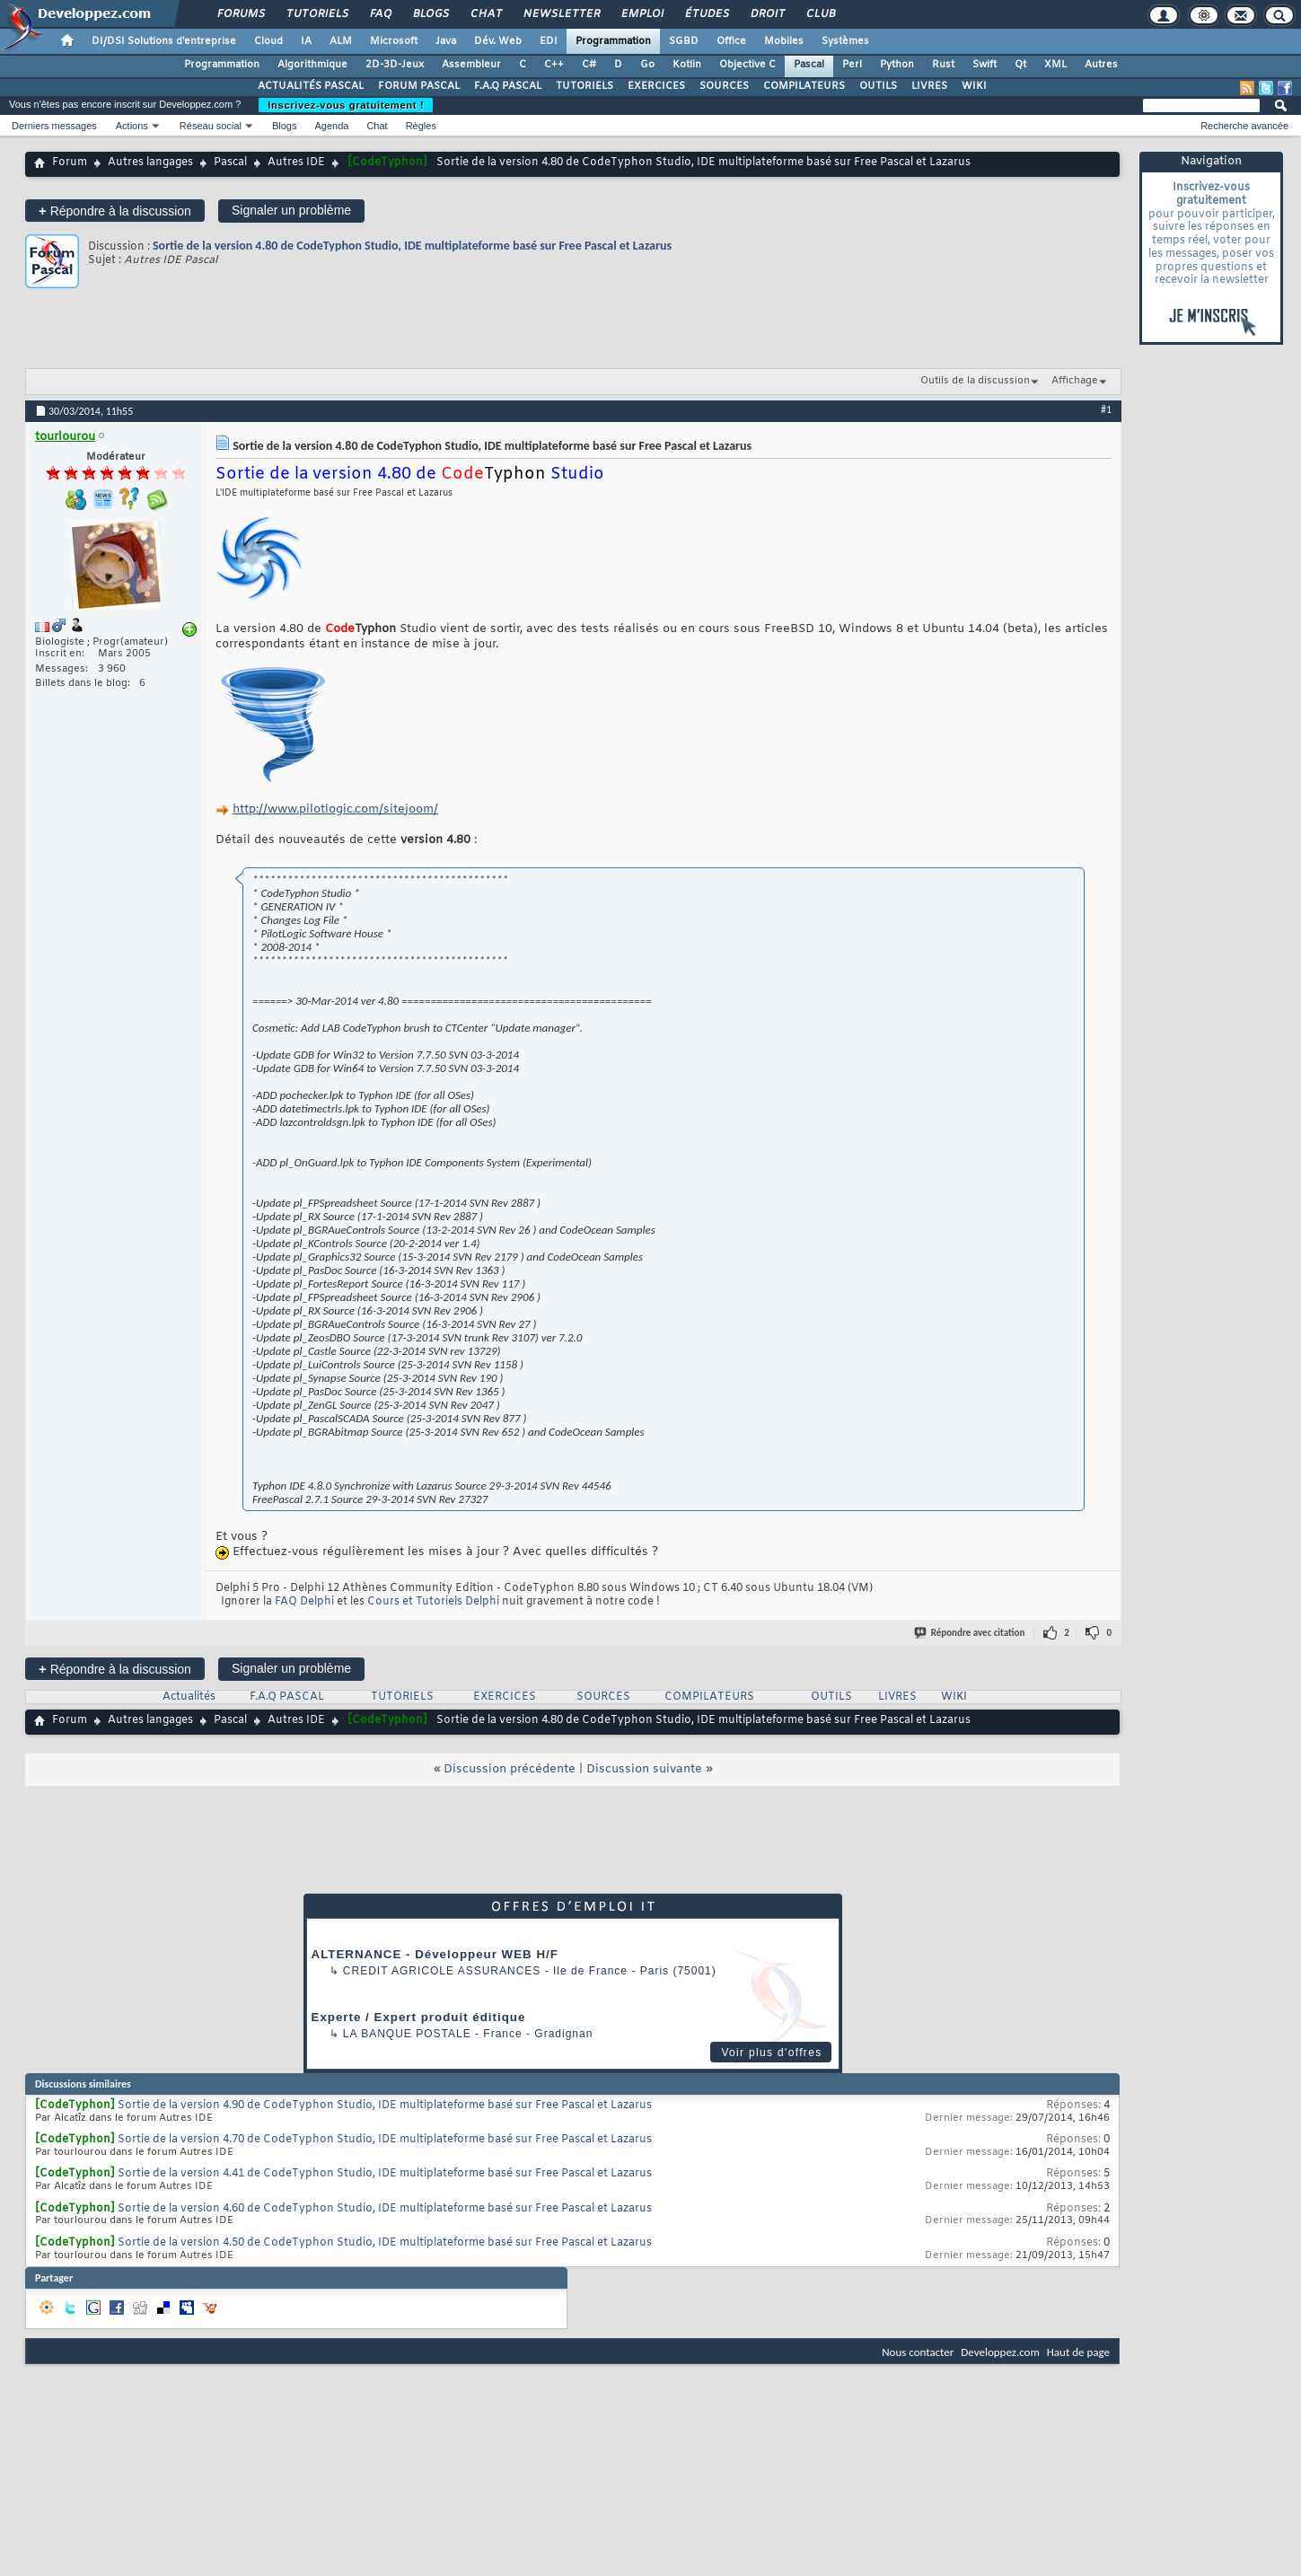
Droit (767, 14)
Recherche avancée (1244, 125)
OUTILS (878, 86)
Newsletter (561, 14)
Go (647, 64)
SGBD (684, 41)
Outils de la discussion (975, 380)
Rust (943, 64)
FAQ (379, 14)
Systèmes (845, 41)
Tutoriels (316, 14)
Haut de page (1078, 2352)
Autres (1101, 64)
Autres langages (150, 162)
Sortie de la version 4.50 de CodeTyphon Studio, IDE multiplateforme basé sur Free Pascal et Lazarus (385, 2243)
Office (731, 41)
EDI (549, 41)
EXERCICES (656, 86)
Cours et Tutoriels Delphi (433, 1602)
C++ (554, 64)
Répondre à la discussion (115, 210)
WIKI (974, 86)
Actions (132, 125)
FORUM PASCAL (419, 86)
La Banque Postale (407, 2033)
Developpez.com (1000, 2352)
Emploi (641, 14)
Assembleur (471, 64)
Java (445, 41)
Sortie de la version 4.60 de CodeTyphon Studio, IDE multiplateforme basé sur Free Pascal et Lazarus (385, 2209)
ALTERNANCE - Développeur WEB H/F (435, 1954)
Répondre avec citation (970, 1633)
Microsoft (394, 41)
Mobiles (784, 41)
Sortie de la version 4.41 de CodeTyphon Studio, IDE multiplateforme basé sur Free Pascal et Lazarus (385, 2174)
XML (1055, 64)
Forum (69, 162)
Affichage (1074, 380)
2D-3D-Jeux (394, 64)
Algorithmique (312, 64)
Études (706, 14)
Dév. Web (498, 41)
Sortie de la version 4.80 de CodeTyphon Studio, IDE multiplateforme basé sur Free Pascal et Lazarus (412, 245)
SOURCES (724, 86)
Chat (485, 14)
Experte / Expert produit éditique (419, 2017)
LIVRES (929, 86)
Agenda (331, 125)
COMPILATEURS (804, 86)
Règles (421, 125)
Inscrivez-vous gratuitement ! (346, 105)
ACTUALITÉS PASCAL (311, 86)
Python (897, 64)
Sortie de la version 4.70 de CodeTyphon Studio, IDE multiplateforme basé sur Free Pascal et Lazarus (385, 2139)
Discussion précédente (510, 1769)
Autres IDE (296, 162)
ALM (341, 41)
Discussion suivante (644, 1769)
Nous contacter (918, 2352)
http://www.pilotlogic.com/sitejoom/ (335, 809)
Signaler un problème (291, 210)
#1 (1106, 409)
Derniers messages (54, 125)
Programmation (613, 41)
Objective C (747, 64)
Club (820, 14)
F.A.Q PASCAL (507, 86)
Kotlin (686, 64)
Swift (984, 64)
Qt (1020, 64)
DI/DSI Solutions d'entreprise (164, 41)
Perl (852, 64)
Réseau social (211, 125)
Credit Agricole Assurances (442, 1971)
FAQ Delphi (304, 1602)
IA (306, 41)
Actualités (189, 1697)
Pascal (809, 64)
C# (589, 64)
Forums (240, 14)
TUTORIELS (584, 86)
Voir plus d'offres (771, 2052)
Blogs (430, 14)
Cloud (268, 41)
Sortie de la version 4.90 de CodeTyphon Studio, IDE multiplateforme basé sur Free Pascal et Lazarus (385, 2105)
